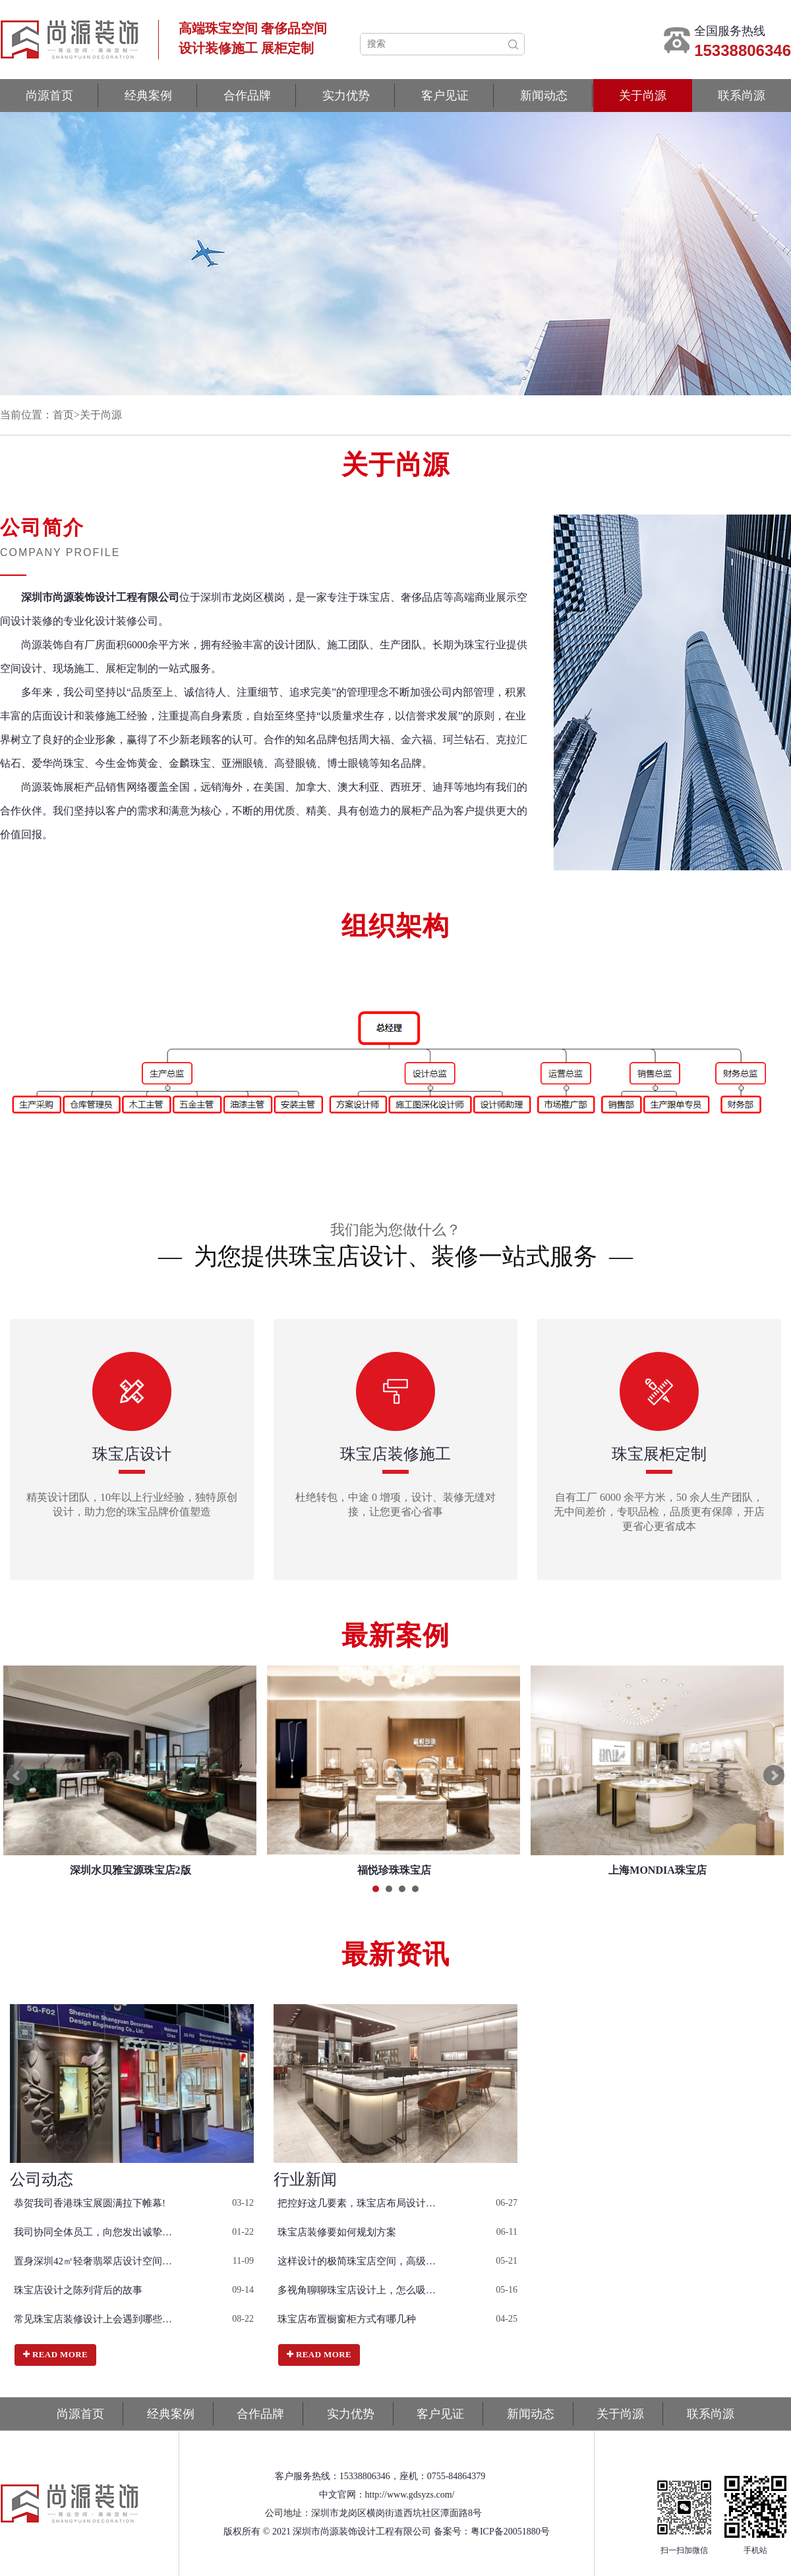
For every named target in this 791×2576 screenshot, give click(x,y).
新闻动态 (544, 95)
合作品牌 (247, 95)
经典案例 (148, 95)
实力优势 (346, 95)
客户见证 (445, 95)
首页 (63, 414)
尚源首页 (49, 95)
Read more (55, 2354)
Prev (17, 1775)
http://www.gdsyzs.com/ (410, 2495)
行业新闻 (305, 2179)
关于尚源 (642, 95)
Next (773, 1775)
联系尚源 (741, 95)
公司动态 (41, 2179)
